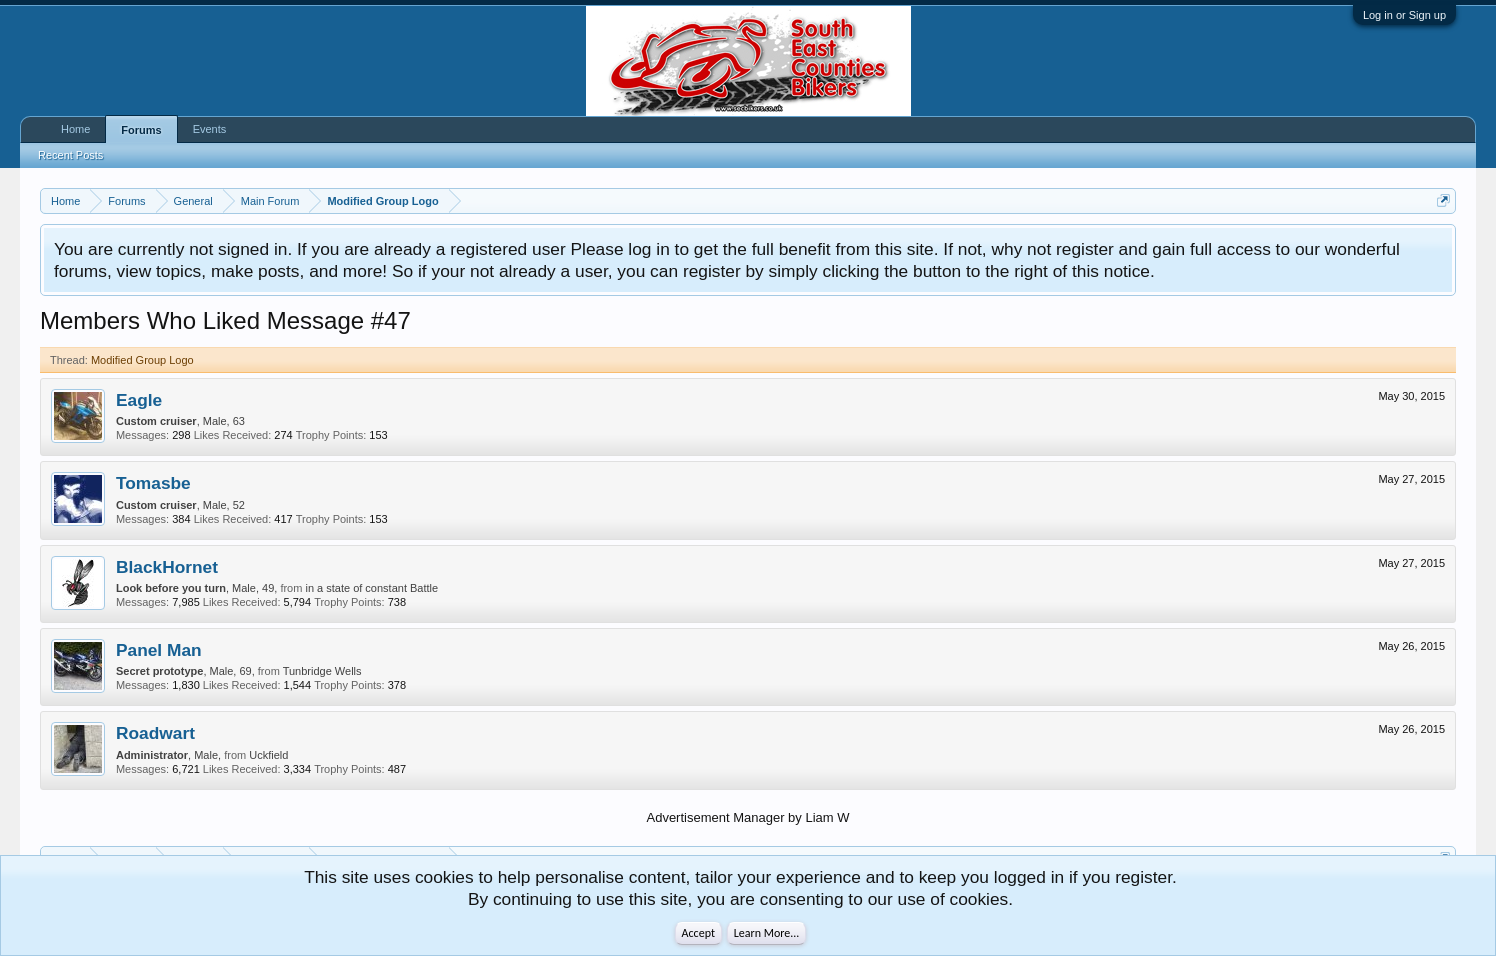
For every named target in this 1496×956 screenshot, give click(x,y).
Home (75, 129)
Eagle (139, 400)
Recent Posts (70, 155)
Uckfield (268, 755)
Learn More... (767, 933)
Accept (698, 933)
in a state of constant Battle (371, 588)
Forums (141, 130)
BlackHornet (167, 567)
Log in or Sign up (1404, 15)
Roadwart (155, 733)
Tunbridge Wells (322, 671)
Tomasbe (153, 483)
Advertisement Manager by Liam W (747, 817)
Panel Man (159, 650)
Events (210, 129)
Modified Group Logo (142, 360)
